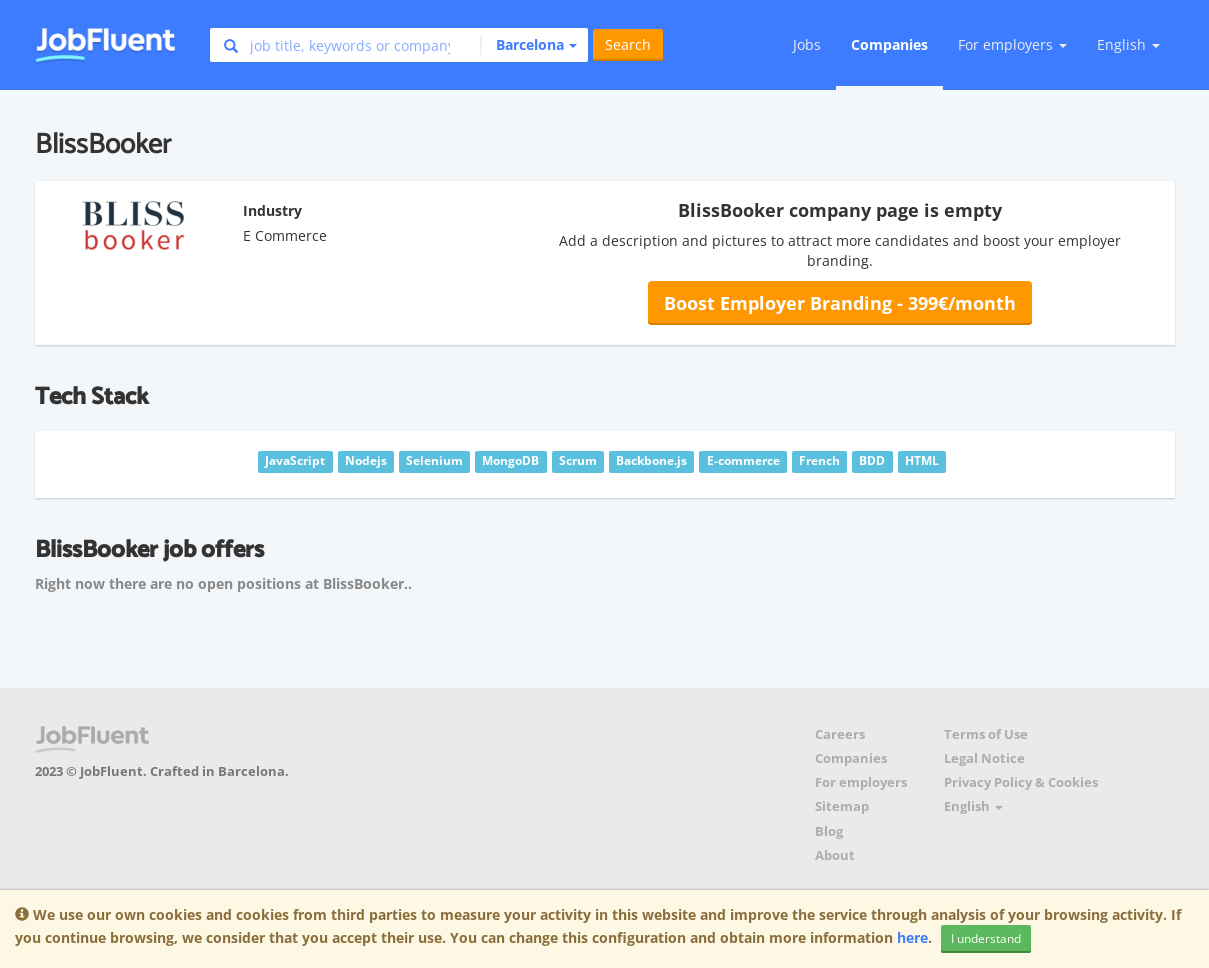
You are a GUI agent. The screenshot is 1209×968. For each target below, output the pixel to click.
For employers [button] (1012, 44)
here (912, 937)
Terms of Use (986, 734)
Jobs (807, 44)
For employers (861, 782)
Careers (840, 734)
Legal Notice (984, 758)
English (1128, 44)
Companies (889, 44)
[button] (528, 45)
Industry (272, 210)
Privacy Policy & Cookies (1021, 782)
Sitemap (842, 806)
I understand (986, 938)
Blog (829, 831)
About (835, 855)
